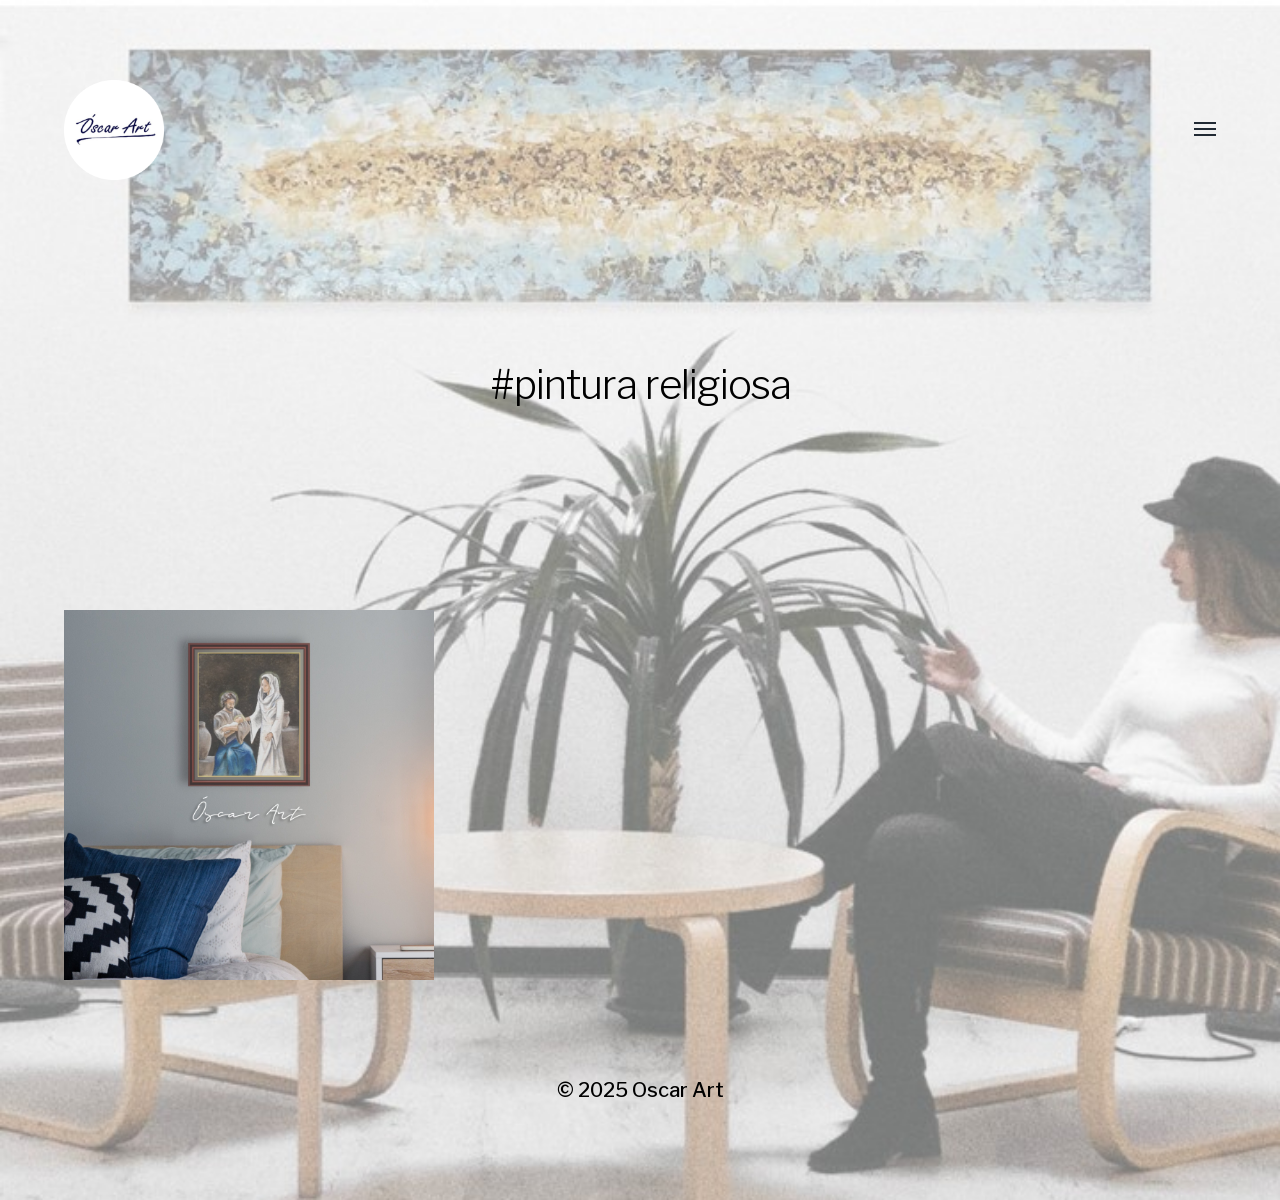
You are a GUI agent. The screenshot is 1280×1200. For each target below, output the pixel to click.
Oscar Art (678, 1090)
